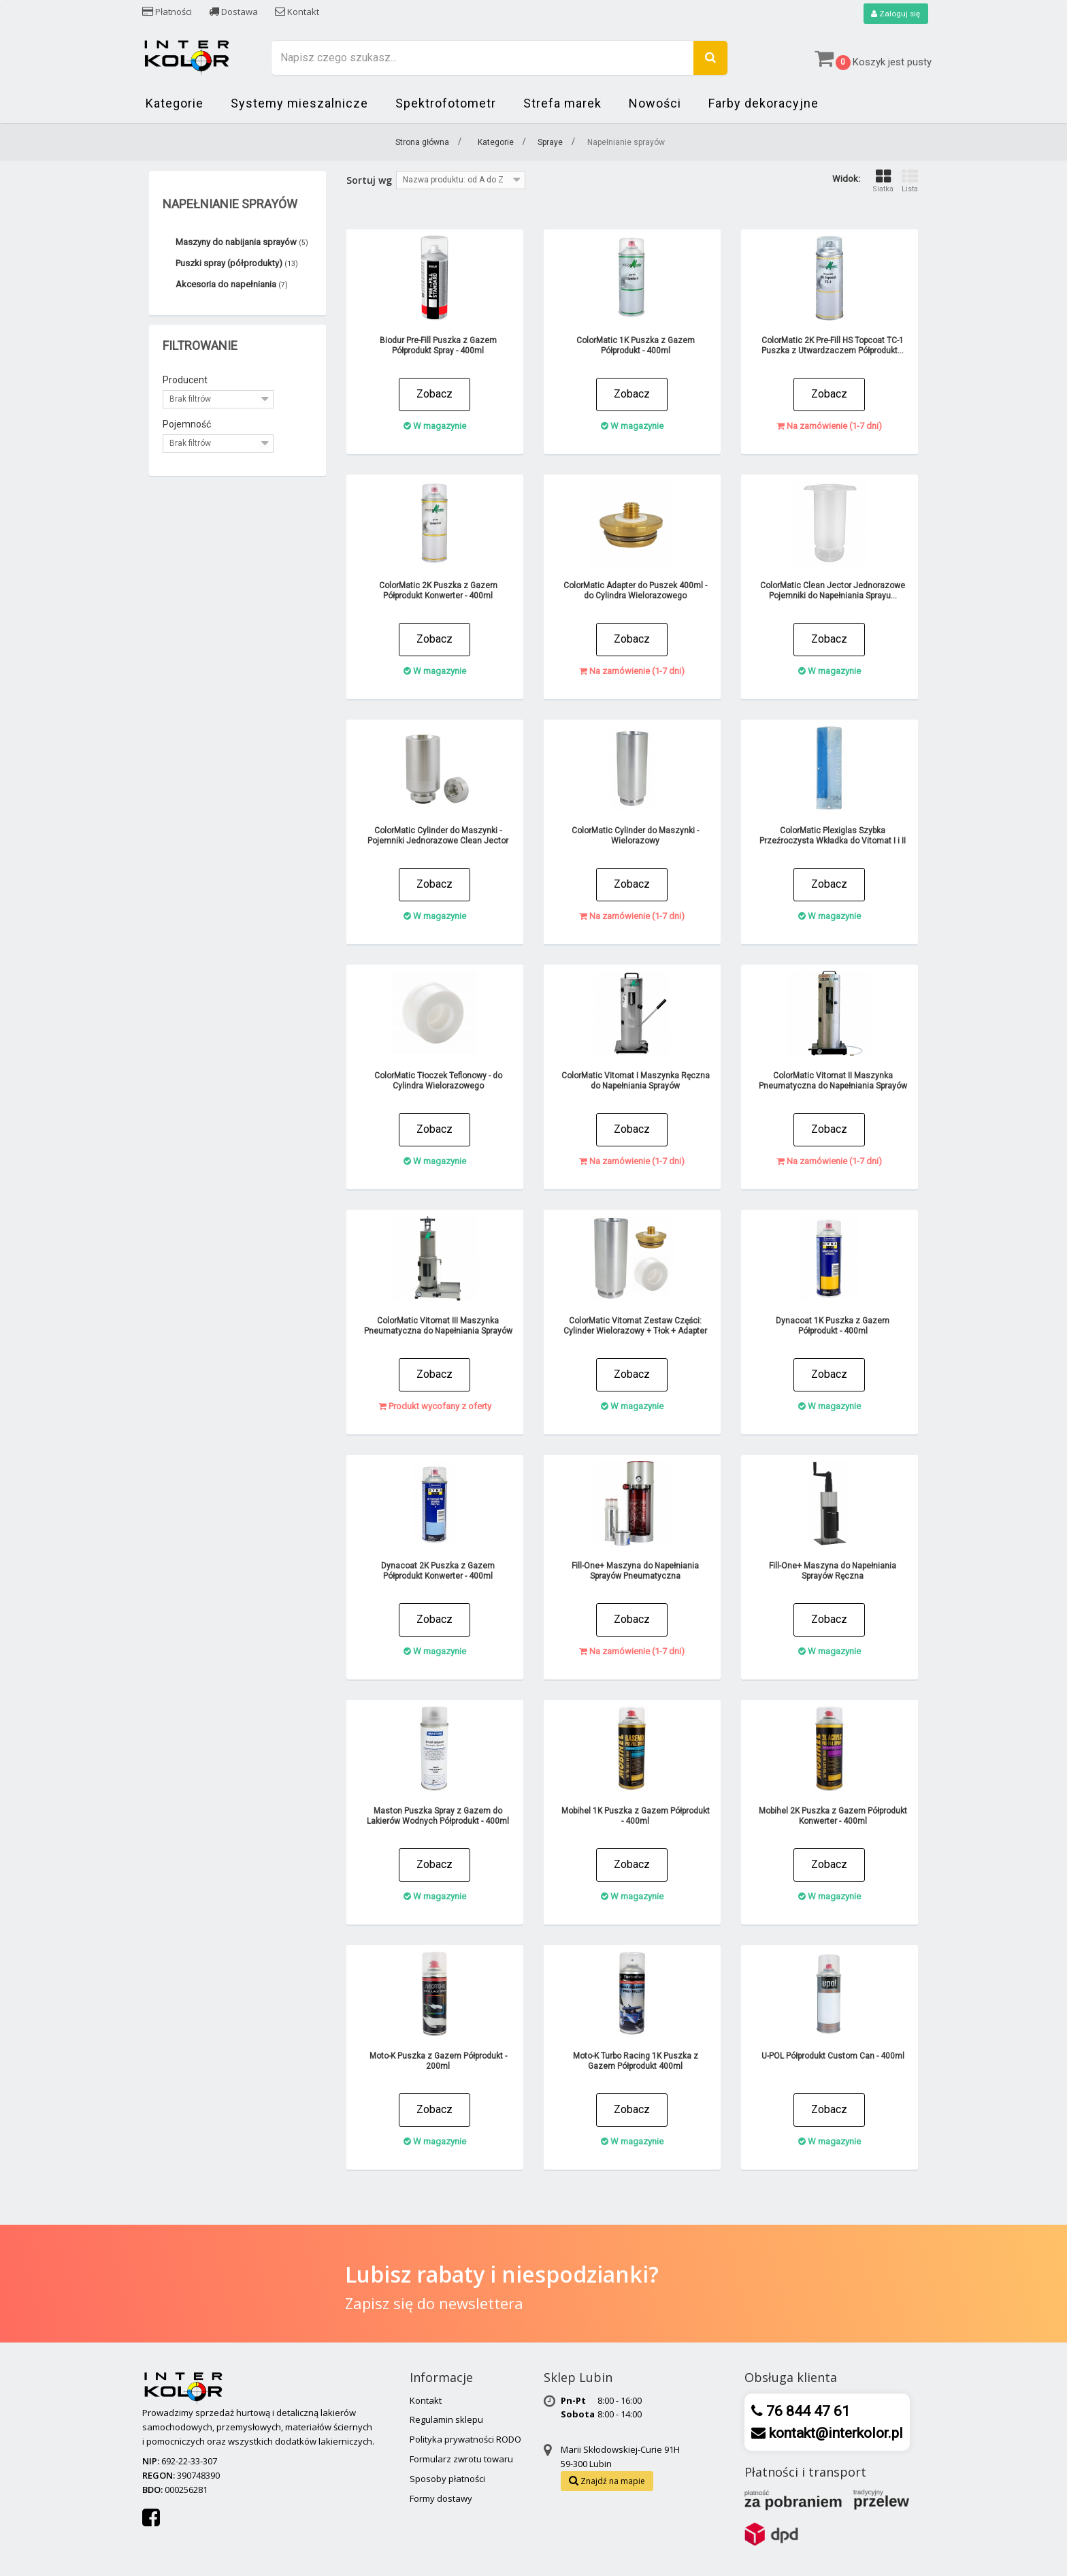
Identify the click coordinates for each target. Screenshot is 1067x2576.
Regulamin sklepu (446, 2420)
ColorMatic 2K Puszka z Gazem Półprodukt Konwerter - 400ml (438, 591)
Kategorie (174, 104)
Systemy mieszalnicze (299, 104)
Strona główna (422, 143)
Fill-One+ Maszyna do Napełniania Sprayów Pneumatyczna (635, 1571)
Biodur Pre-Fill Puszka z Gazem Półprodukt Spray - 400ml (438, 346)
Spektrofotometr (445, 104)
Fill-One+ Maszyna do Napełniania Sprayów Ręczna (832, 1571)
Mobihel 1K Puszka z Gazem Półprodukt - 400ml (635, 1816)
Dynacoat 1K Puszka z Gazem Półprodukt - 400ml (832, 1326)
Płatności (167, 11)
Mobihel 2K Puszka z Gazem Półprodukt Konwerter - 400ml (833, 1816)
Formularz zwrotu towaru (461, 2459)
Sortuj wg (369, 180)
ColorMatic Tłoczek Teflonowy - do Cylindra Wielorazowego (438, 1081)
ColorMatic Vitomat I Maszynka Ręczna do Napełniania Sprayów (635, 1081)
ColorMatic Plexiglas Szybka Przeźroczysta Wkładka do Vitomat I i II (832, 836)
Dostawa (233, 11)
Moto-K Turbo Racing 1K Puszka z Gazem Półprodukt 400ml (635, 2062)
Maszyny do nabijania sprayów (242, 243)
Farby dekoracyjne (763, 104)
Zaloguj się (895, 13)
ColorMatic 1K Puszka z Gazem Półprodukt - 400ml (635, 346)
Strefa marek (562, 104)
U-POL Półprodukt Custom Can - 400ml (832, 2056)
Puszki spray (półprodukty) (237, 264)
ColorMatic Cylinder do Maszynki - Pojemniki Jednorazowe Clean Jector (437, 836)
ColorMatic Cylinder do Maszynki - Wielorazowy (635, 836)
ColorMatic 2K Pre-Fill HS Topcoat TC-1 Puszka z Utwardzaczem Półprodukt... (832, 346)
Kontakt (297, 11)
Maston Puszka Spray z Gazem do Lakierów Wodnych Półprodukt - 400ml (438, 1816)
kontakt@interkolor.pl (834, 2433)
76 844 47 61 (806, 2411)
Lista (910, 181)
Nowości (655, 104)
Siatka (882, 181)
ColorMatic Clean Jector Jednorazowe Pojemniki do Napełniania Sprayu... (832, 591)
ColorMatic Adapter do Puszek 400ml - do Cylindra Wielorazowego (635, 591)
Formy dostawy (441, 2498)
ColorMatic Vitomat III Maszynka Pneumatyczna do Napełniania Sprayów (438, 1326)
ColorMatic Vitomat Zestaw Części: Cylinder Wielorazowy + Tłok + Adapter (635, 1326)
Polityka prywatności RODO (465, 2440)
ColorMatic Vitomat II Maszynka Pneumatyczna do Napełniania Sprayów (833, 1081)
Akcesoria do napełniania (232, 285)
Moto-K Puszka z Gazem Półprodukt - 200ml (438, 2062)
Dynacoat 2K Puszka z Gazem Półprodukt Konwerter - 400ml (438, 1571)
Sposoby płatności (447, 2479)
